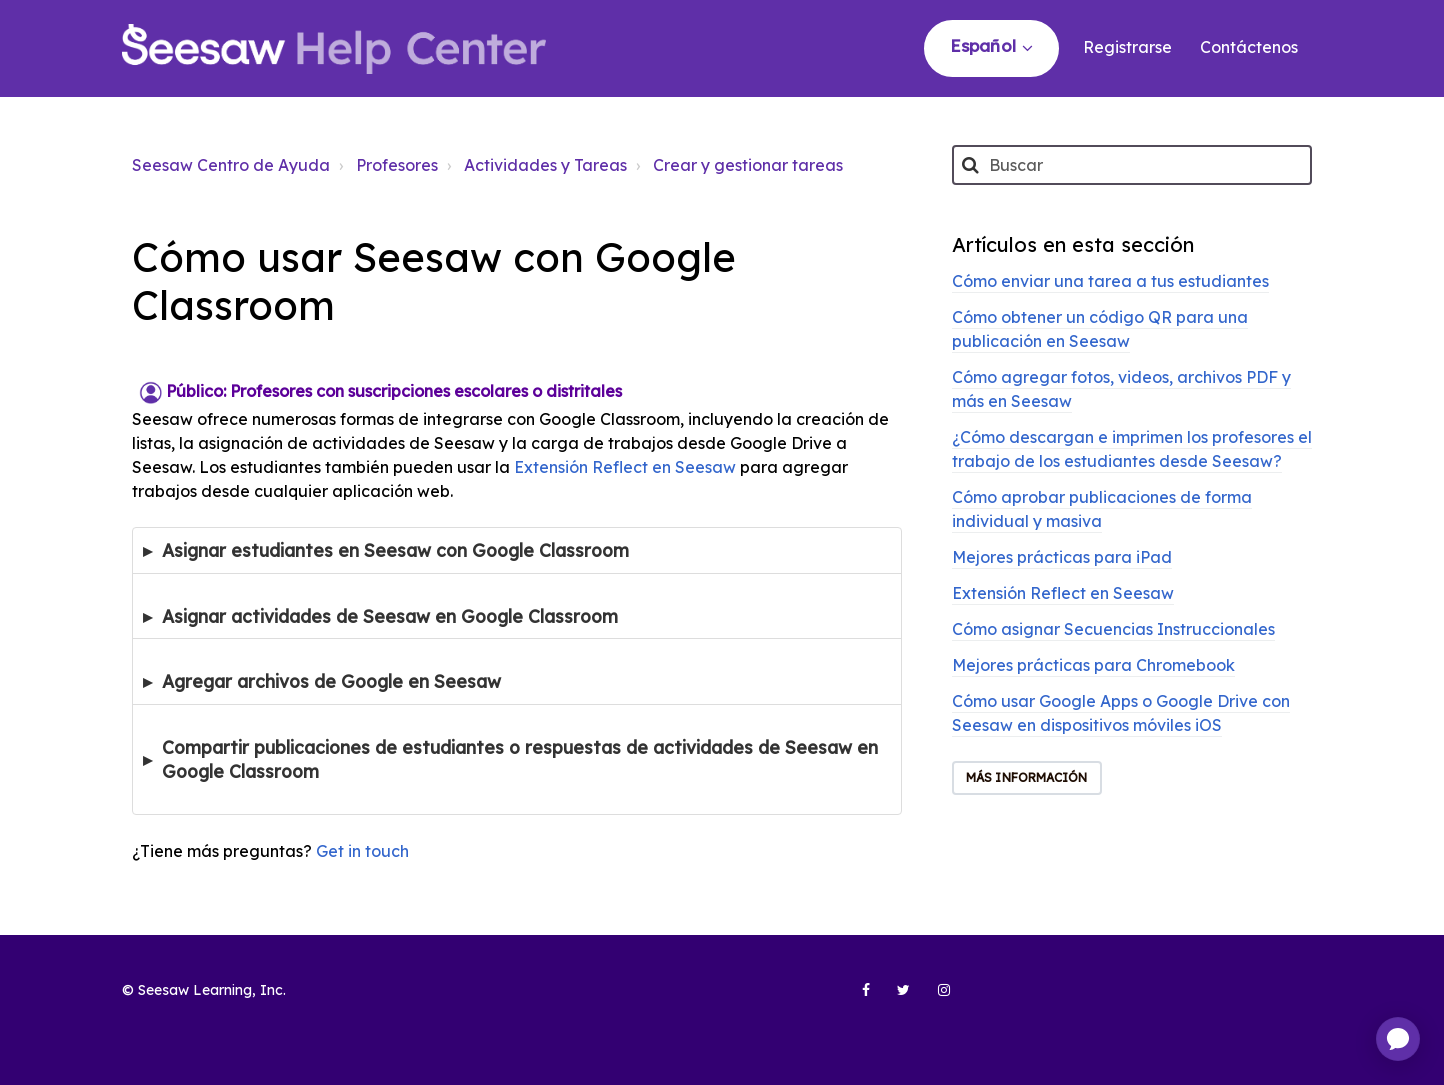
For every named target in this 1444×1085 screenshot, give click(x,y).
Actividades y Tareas (545, 165)
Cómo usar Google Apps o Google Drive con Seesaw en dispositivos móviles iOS (1121, 713)
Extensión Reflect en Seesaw (625, 467)
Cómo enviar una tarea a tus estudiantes (1110, 281)
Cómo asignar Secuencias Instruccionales (1113, 629)
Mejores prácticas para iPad (1062, 557)
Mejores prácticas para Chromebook (1093, 665)
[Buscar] (1132, 165)
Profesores (397, 165)
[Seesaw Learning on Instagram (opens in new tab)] (935, 998)
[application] (1398, 1039)
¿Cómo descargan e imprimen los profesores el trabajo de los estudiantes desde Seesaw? (1132, 449)
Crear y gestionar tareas (748, 165)
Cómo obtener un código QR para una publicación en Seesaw (1100, 329)
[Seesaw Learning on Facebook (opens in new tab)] (855, 998)
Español (985, 45)
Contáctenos (1249, 47)
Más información (1027, 777)
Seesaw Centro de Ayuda (231, 165)
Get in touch (362, 851)
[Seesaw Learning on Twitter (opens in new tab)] (895, 998)
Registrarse (1127, 47)
